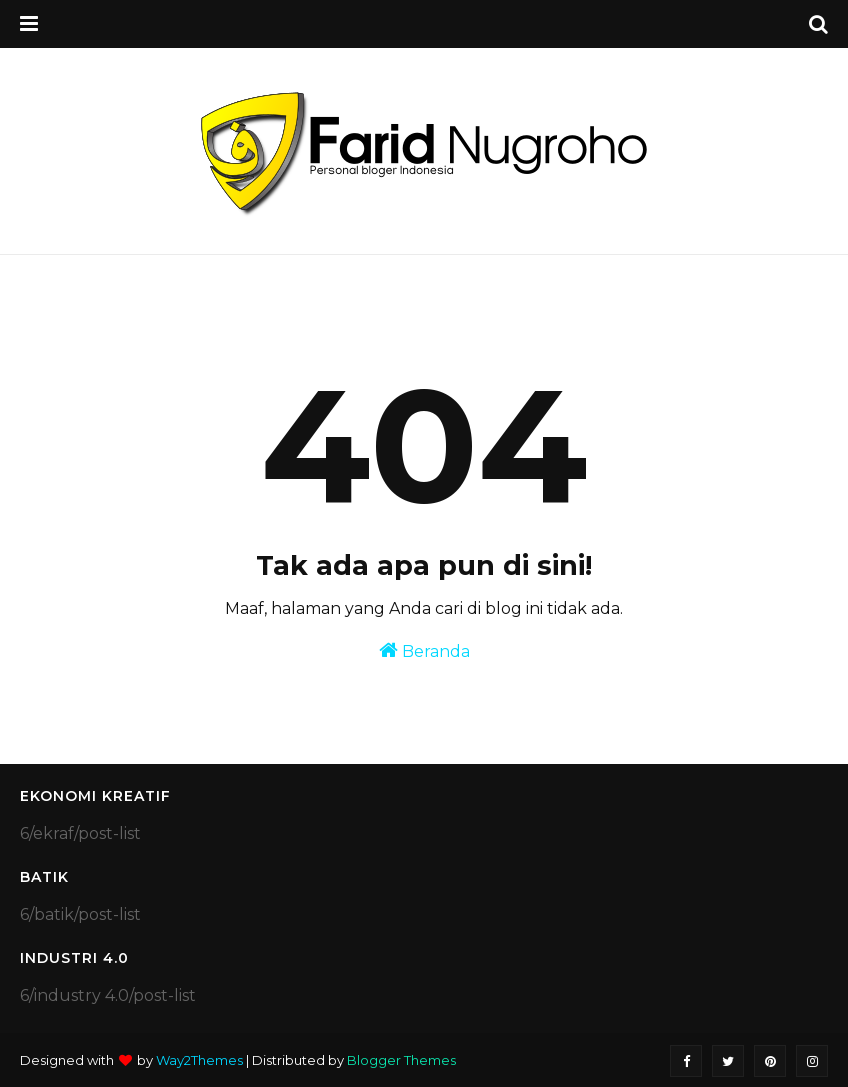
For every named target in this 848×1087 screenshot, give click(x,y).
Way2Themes (199, 1060)
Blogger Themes (401, 1060)
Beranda (424, 650)
